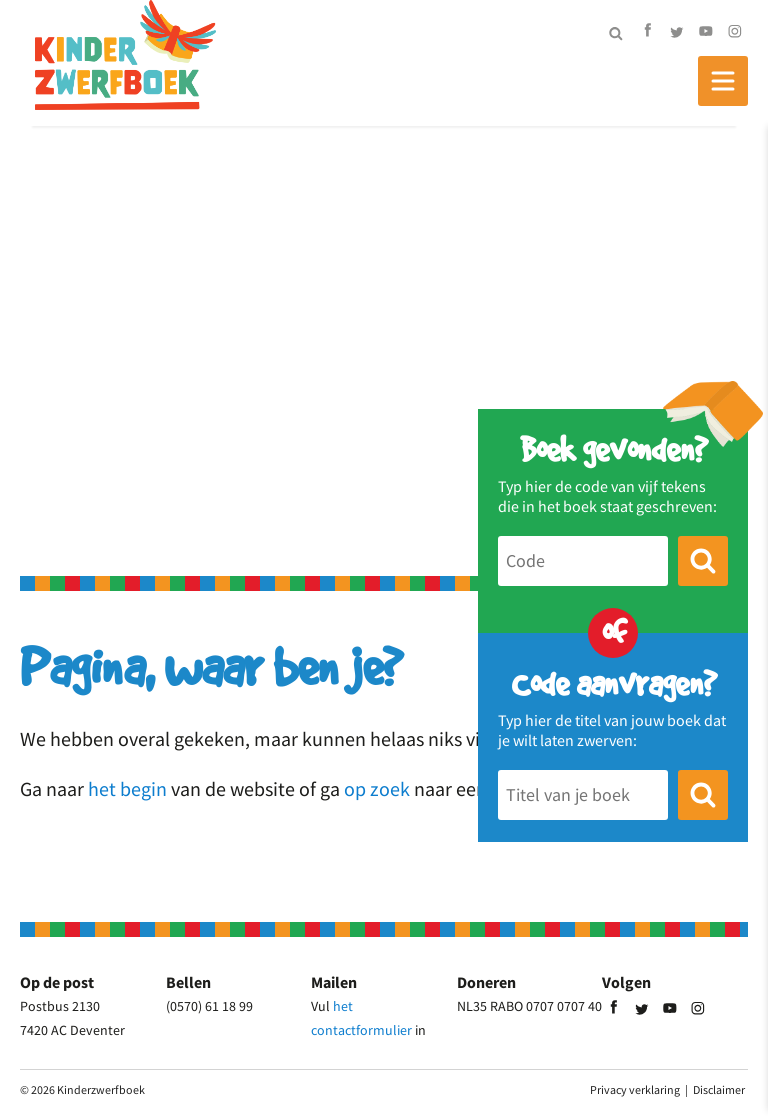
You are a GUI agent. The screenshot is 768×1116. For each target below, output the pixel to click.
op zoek (377, 788)
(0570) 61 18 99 (209, 1006)
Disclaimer (719, 1089)
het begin (127, 788)
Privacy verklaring (635, 1089)
